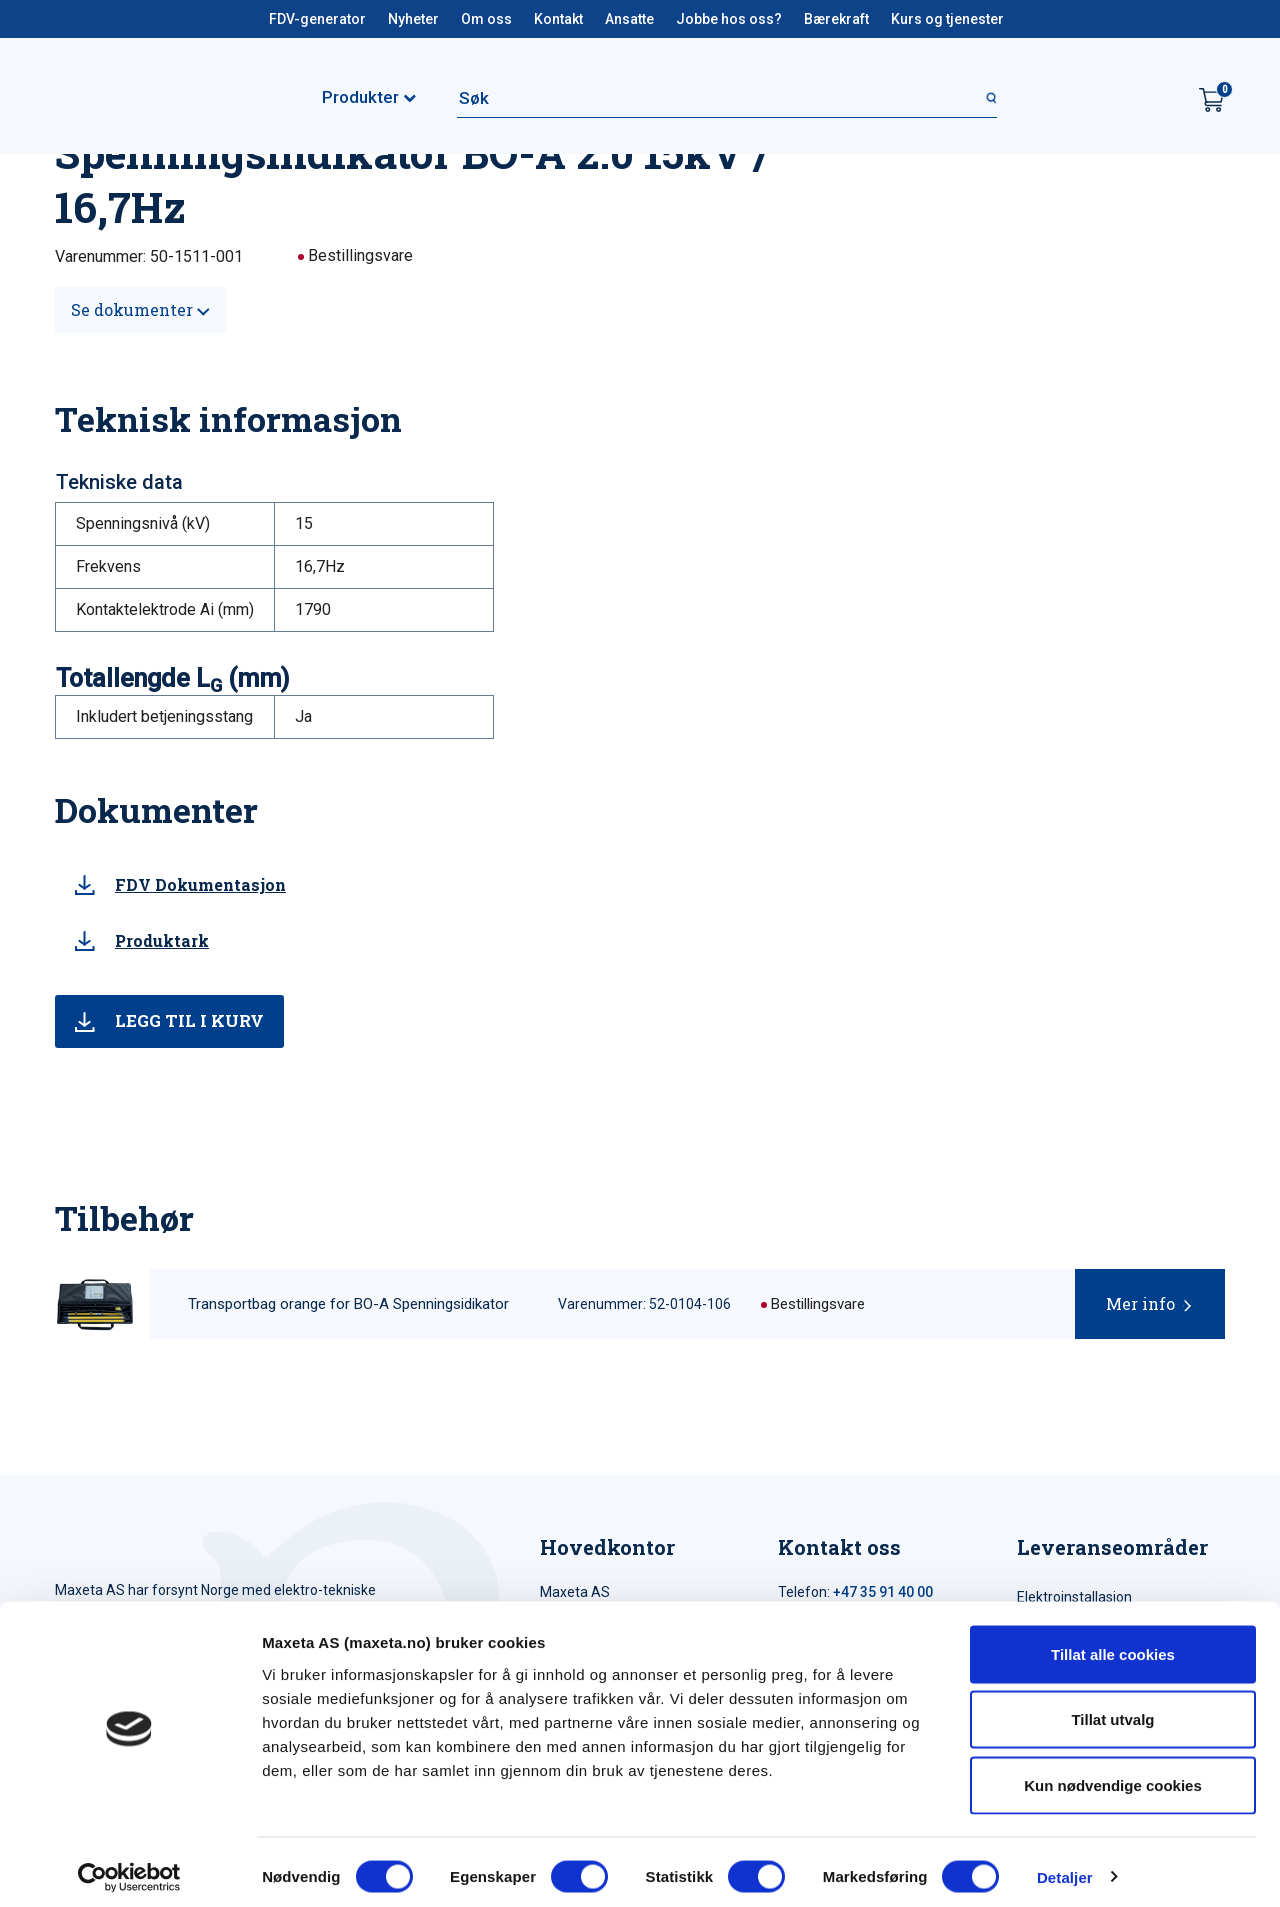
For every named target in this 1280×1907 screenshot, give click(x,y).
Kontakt (558, 19)
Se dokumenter (140, 309)
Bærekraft (836, 19)
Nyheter (413, 19)
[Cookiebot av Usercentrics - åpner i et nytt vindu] (129, 1868)
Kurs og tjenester (947, 19)
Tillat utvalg (1112, 1710)
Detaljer (1065, 1867)
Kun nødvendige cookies (1113, 1775)
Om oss (486, 19)
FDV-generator (317, 19)
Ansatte (629, 19)
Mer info (1140, 1303)
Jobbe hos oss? (729, 19)
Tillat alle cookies (1113, 1644)
